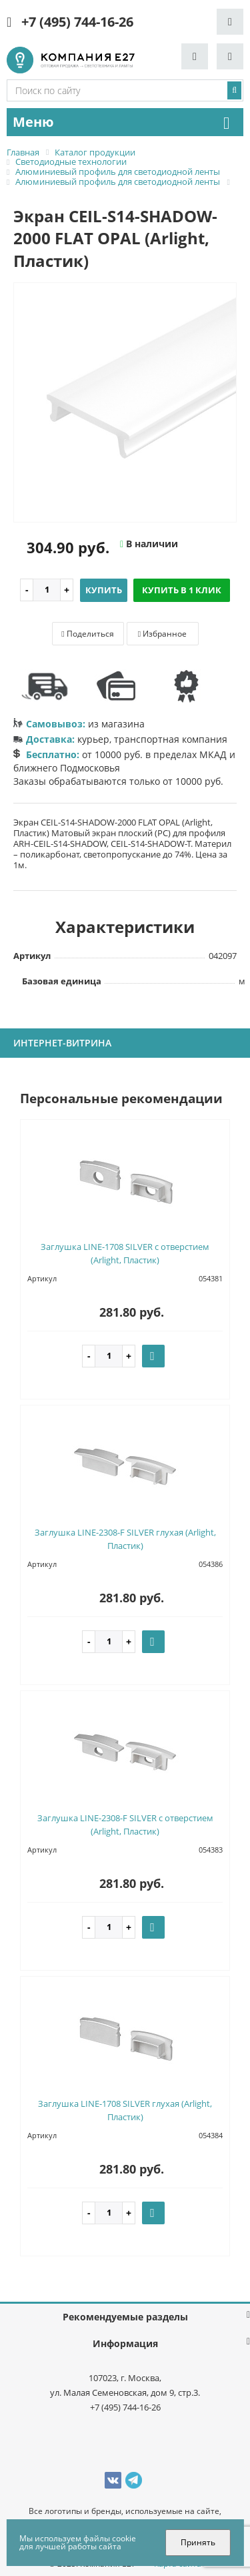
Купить (103, 590)
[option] (125, 403)
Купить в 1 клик (181, 590)
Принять (198, 2542)
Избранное (162, 633)
